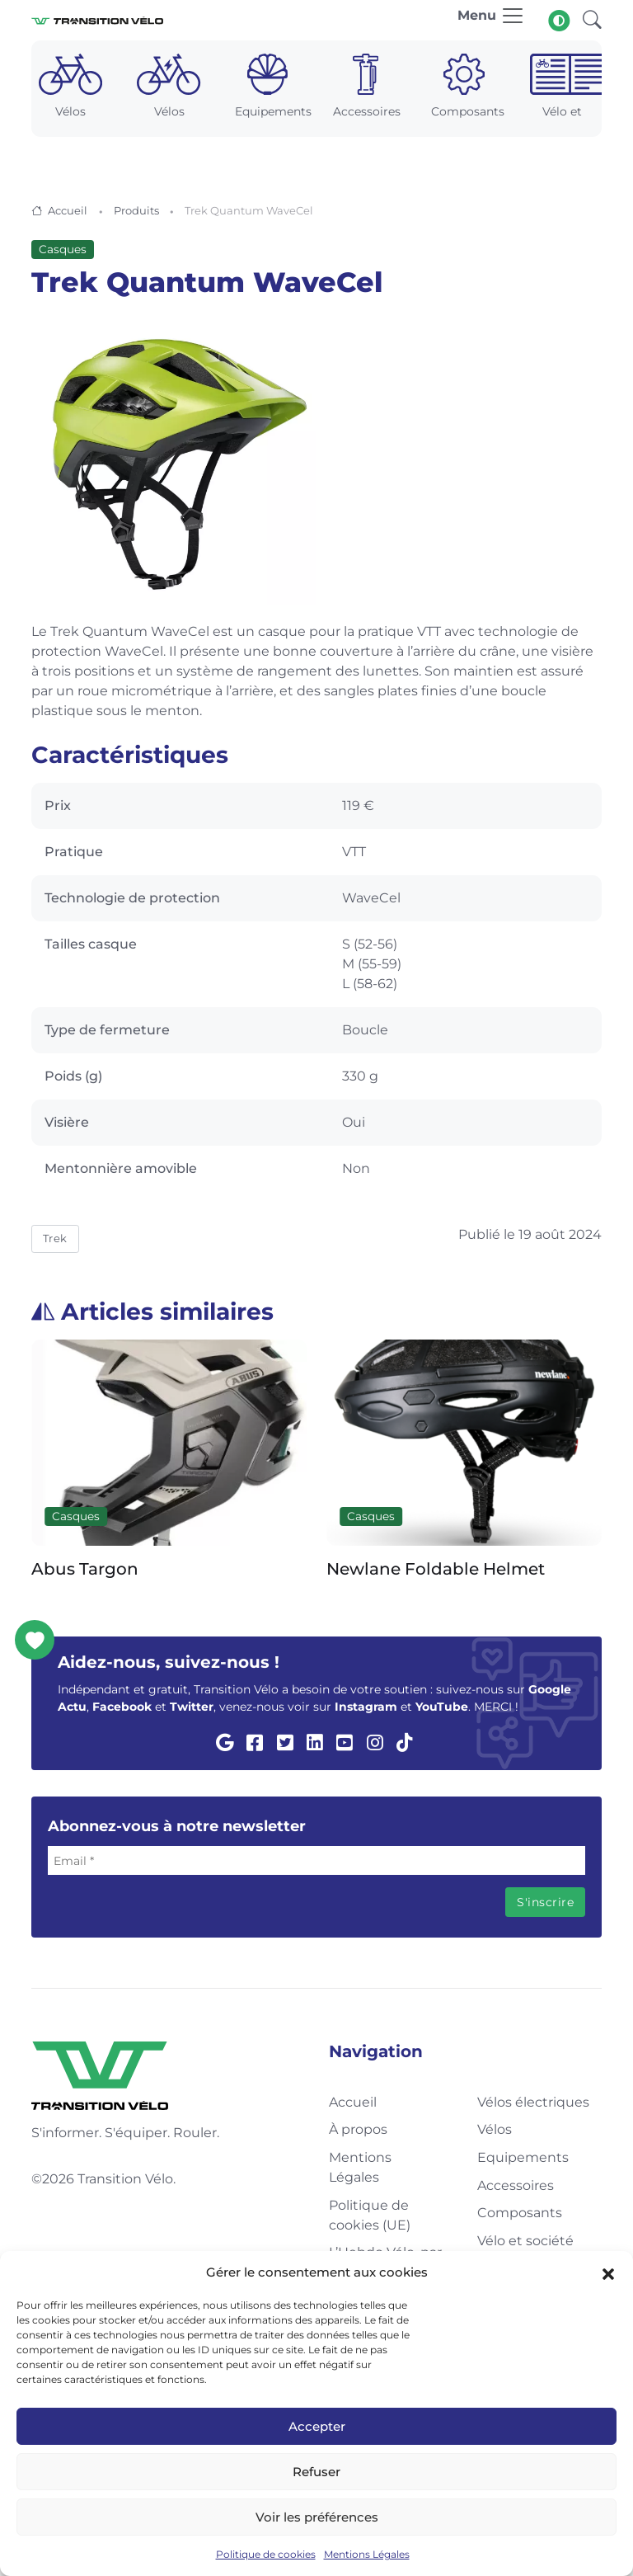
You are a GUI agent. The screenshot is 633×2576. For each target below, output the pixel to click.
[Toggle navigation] (491, 20)
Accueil (67, 210)
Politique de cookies (266, 2554)
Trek (55, 1238)
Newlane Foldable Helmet (435, 1570)
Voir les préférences (317, 2517)
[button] (608, 2272)
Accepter (316, 2426)
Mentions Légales (367, 2554)
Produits (136, 210)
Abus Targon (84, 1570)
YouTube (441, 1706)
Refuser (316, 2471)
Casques (63, 249)
